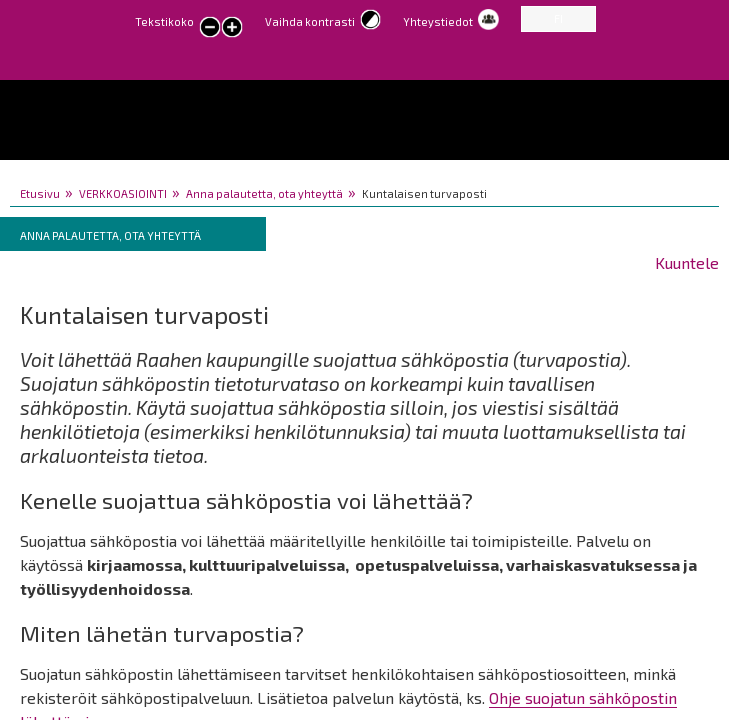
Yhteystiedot (438, 21)
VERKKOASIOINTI (123, 193)
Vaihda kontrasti (310, 21)
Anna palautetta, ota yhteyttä (264, 193)
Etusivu (40, 193)
